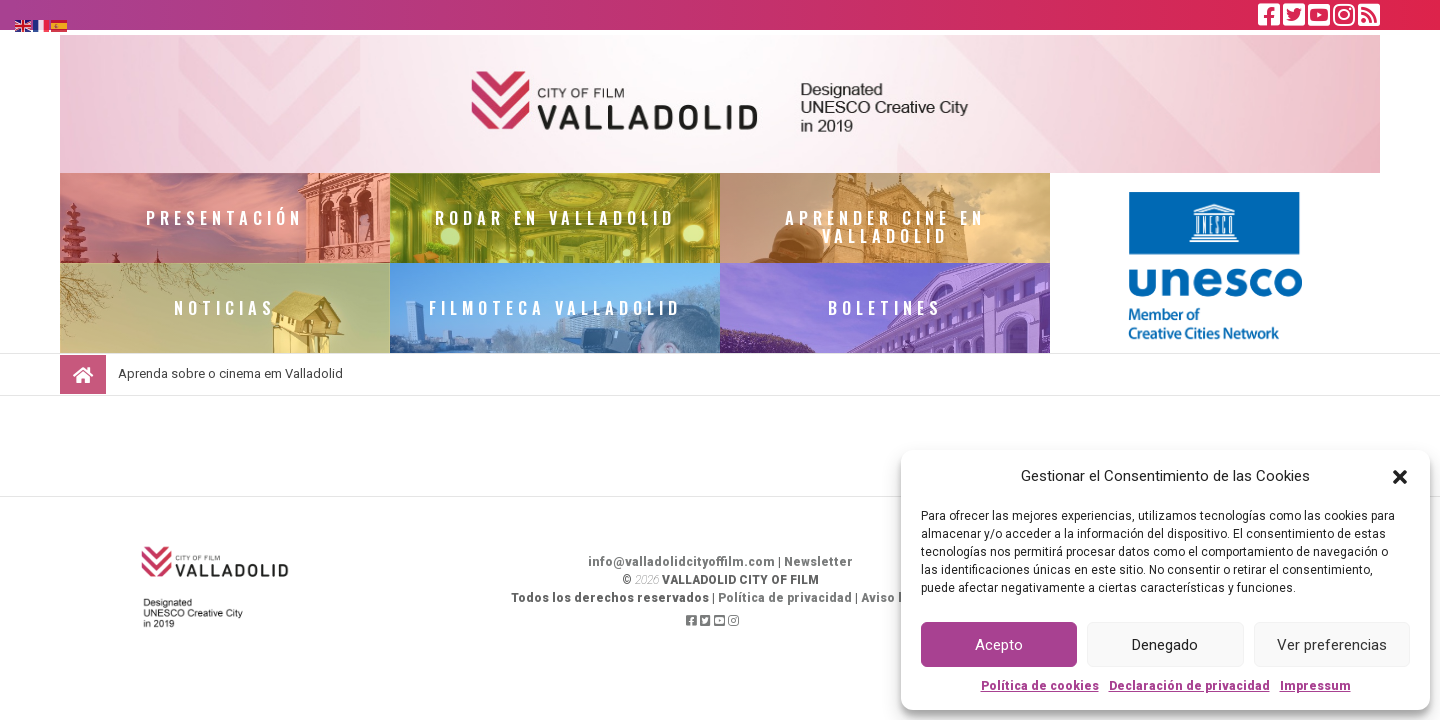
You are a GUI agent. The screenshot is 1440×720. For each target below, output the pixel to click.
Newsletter (818, 562)
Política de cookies (1040, 686)
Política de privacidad (785, 598)
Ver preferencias (1332, 645)
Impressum (1315, 686)
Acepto (999, 645)
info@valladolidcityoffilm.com (681, 562)
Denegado (1165, 645)
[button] (1400, 476)
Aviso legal (895, 598)
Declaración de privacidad (1189, 686)
